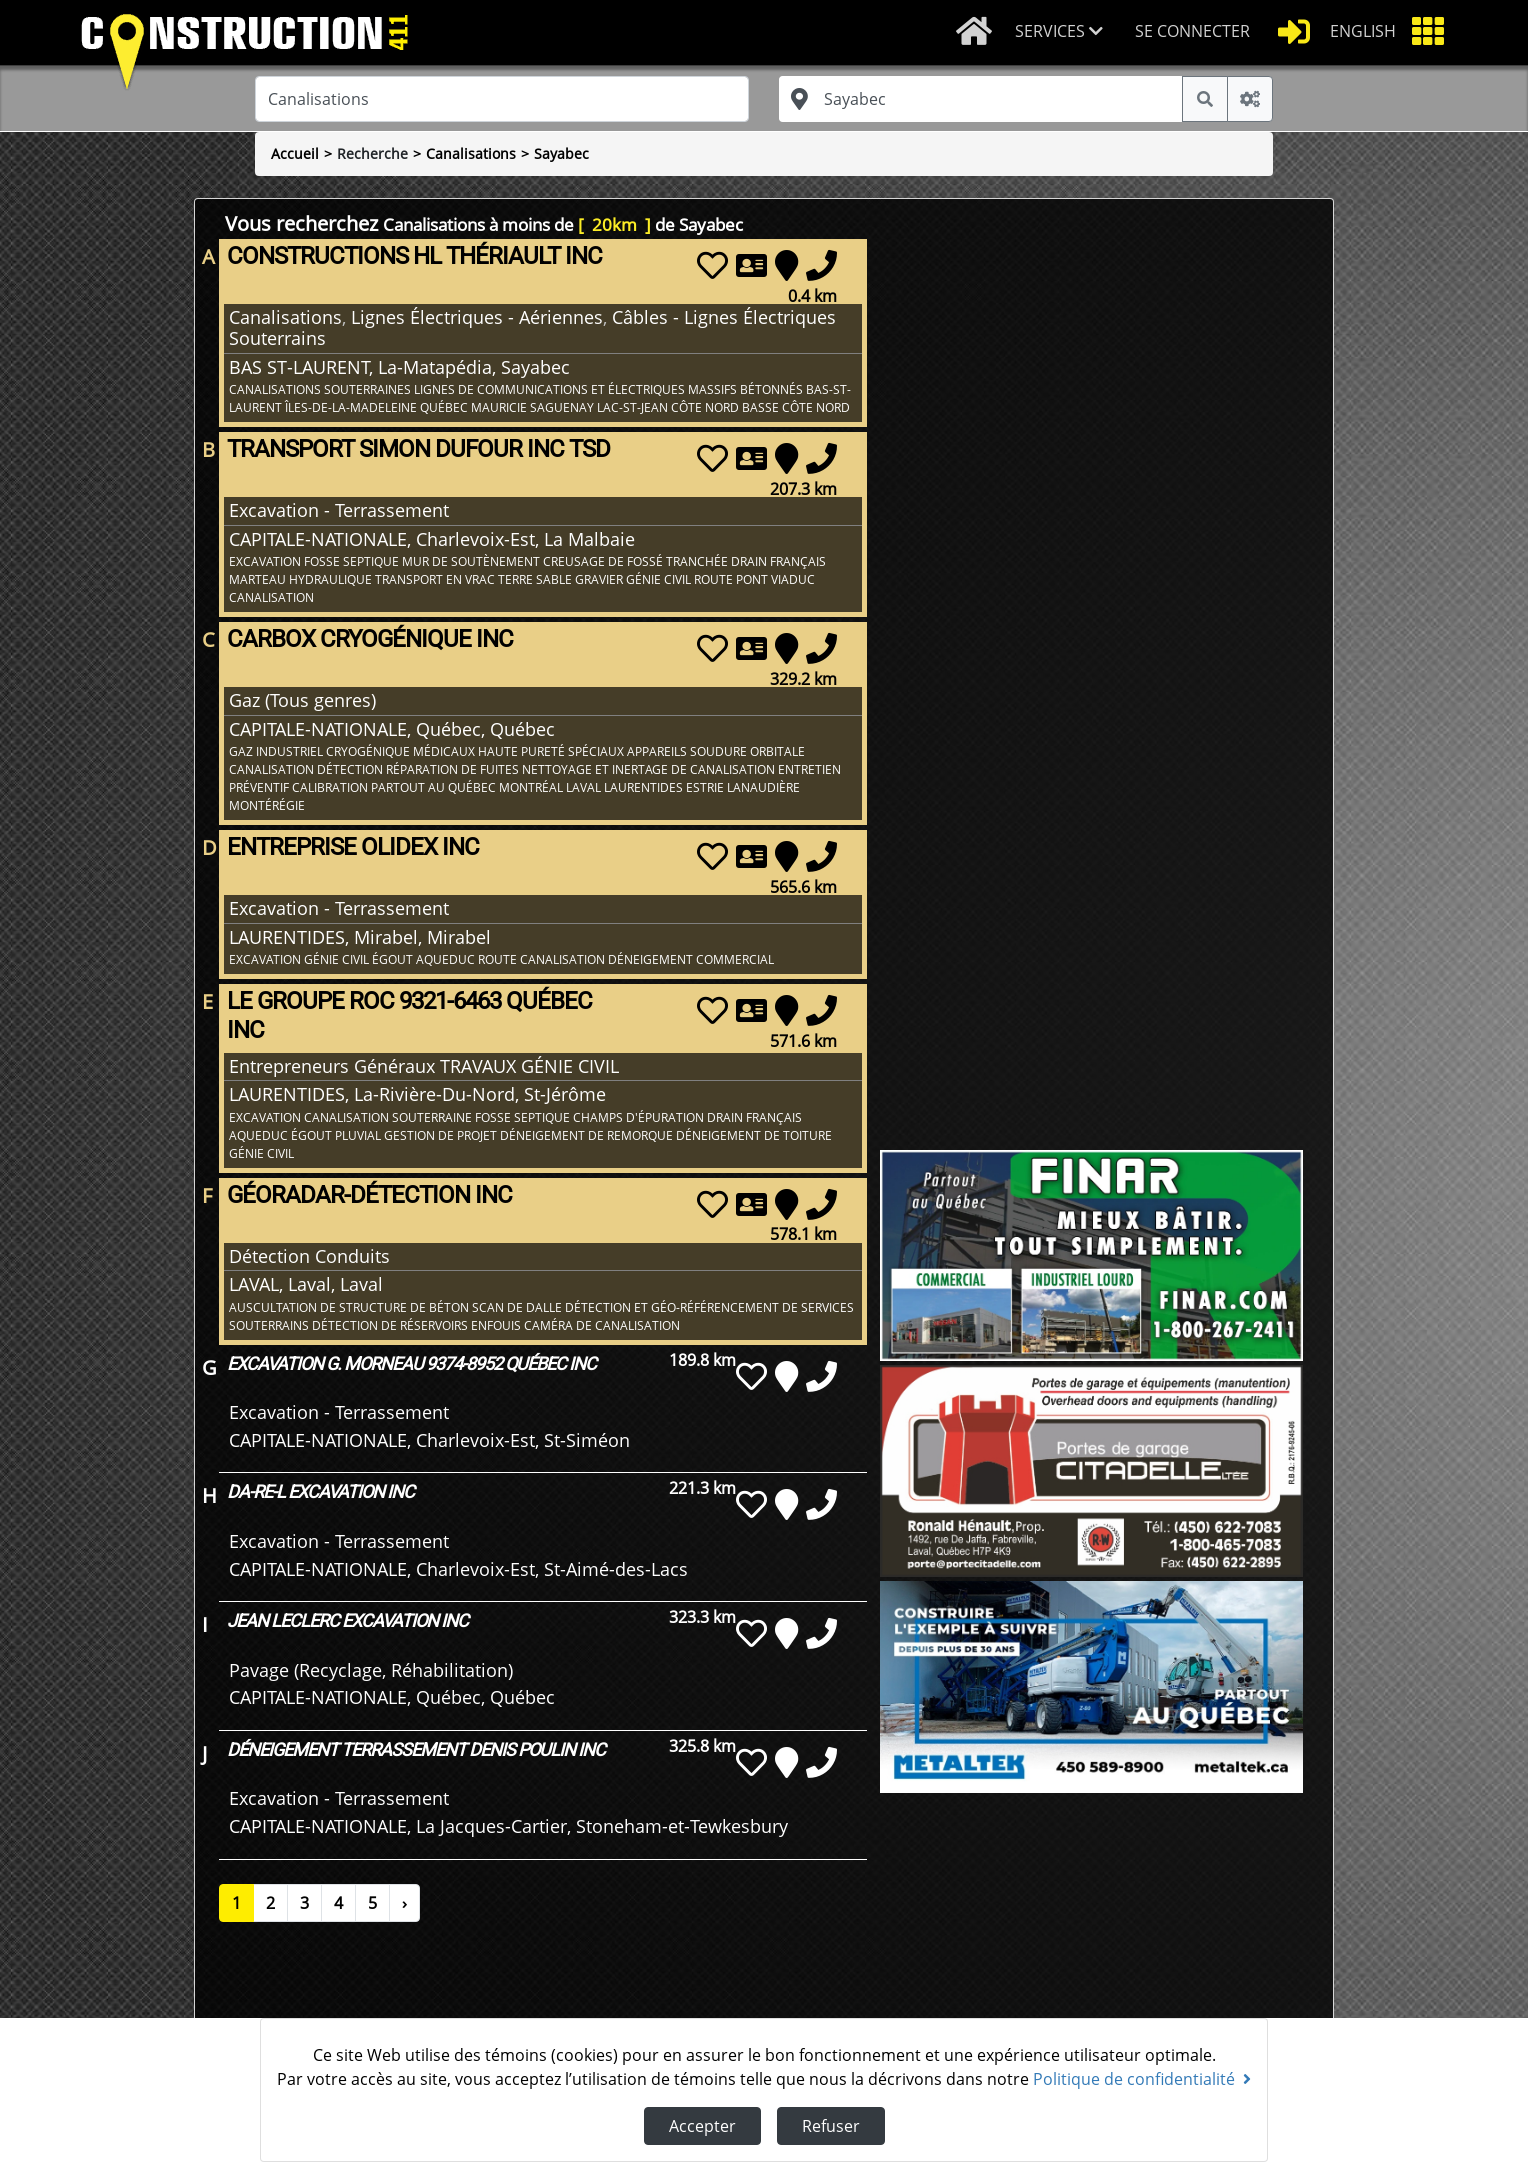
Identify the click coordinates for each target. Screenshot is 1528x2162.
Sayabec (561, 153)
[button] (1067, 32)
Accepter (702, 2126)
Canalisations (471, 153)
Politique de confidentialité (1142, 2079)
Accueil (295, 153)
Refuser (831, 2126)
